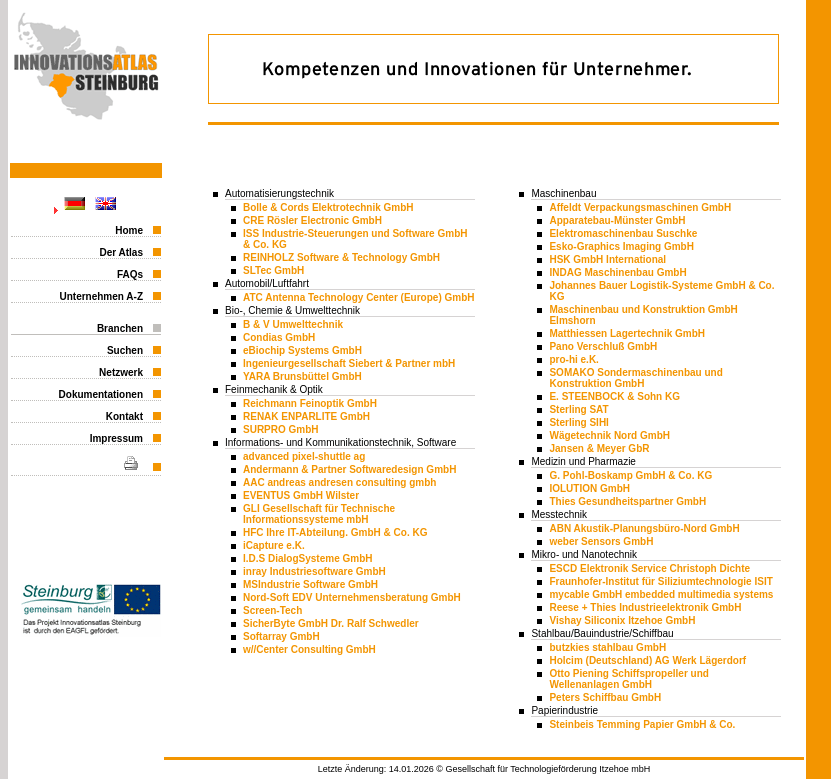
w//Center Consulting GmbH (309, 649)
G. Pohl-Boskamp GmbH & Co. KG (630, 475)
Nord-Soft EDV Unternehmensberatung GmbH (352, 597)
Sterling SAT (578, 409)
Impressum (116, 438)
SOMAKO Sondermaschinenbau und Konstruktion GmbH (635, 378)
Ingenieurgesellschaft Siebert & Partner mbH (349, 363)
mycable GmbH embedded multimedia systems (661, 594)
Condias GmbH (279, 337)
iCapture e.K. (274, 545)
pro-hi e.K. (573, 359)
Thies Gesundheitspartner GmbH (627, 501)
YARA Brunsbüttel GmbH (302, 376)
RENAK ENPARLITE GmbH (306, 416)
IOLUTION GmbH (589, 488)
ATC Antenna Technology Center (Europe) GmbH (358, 297)
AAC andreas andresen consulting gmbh (339, 482)
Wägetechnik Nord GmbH (609, 435)
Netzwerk (121, 372)
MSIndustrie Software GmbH (310, 584)
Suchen (125, 350)
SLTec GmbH (273, 270)
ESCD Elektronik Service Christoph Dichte (649, 568)
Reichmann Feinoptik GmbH (310, 403)
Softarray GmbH (281, 636)
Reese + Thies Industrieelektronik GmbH (645, 607)
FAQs (130, 274)
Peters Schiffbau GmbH (605, 697)
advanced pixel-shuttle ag (304, 456)
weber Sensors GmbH (601, 541)
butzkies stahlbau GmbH (607, 647)
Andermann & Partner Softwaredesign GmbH (349, 469)
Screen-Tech (272, 610)
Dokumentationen (101, 394)
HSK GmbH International (607, 259)
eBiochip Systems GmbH (302, 350)
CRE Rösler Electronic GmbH (312, 220)
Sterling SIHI (578, 422)
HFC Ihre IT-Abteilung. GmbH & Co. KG (335, 532)
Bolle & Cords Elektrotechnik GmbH (328, 207)
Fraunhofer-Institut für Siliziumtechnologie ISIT (660, 581)
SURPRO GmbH (281, 429)
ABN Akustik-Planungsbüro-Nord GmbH (644, 528)
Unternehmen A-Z (101, 296)
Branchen (120, 328)
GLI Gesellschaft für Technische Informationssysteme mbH (319, 514)
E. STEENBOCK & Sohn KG (614, 396)
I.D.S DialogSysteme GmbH (307, 558)
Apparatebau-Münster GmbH (617, 220)
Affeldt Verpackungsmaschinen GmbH (640, 207)
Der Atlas (121, 252)
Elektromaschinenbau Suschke (623, 233)
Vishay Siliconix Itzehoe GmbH (622, 620)
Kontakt (124, 416)
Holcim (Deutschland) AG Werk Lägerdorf (647, 660)
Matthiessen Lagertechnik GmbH (627, 333)
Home (129, 230)
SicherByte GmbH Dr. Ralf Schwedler (331, 623)
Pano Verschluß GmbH (603, 346)
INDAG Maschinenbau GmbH (617, 272)
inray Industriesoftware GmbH (314, 571)
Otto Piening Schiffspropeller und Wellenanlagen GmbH (628, 679)
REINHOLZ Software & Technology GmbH (341, 257)
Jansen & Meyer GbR (599, 448)
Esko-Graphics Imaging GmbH (621, 246)
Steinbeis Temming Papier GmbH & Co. (642, 724)
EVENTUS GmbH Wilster (301, 495)
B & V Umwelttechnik (293, 324)
